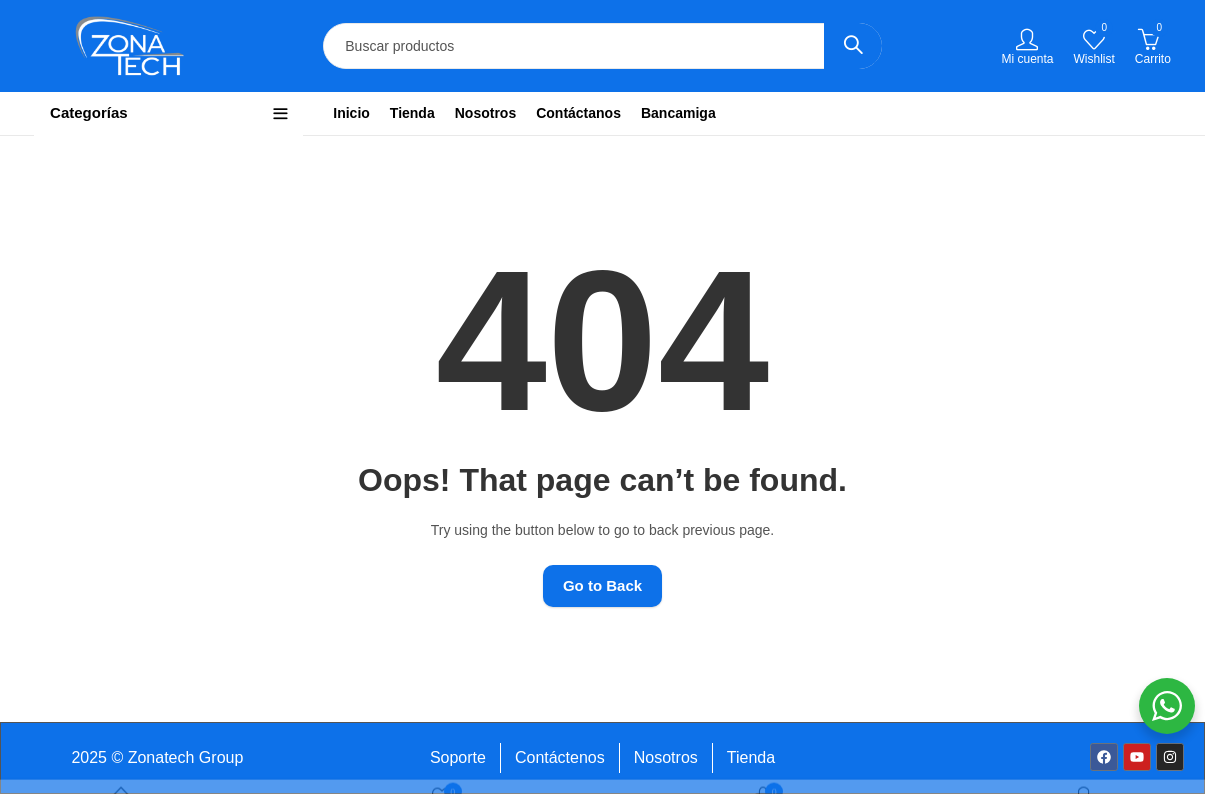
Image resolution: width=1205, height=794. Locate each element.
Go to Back (602, 585)
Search (853, 46)
